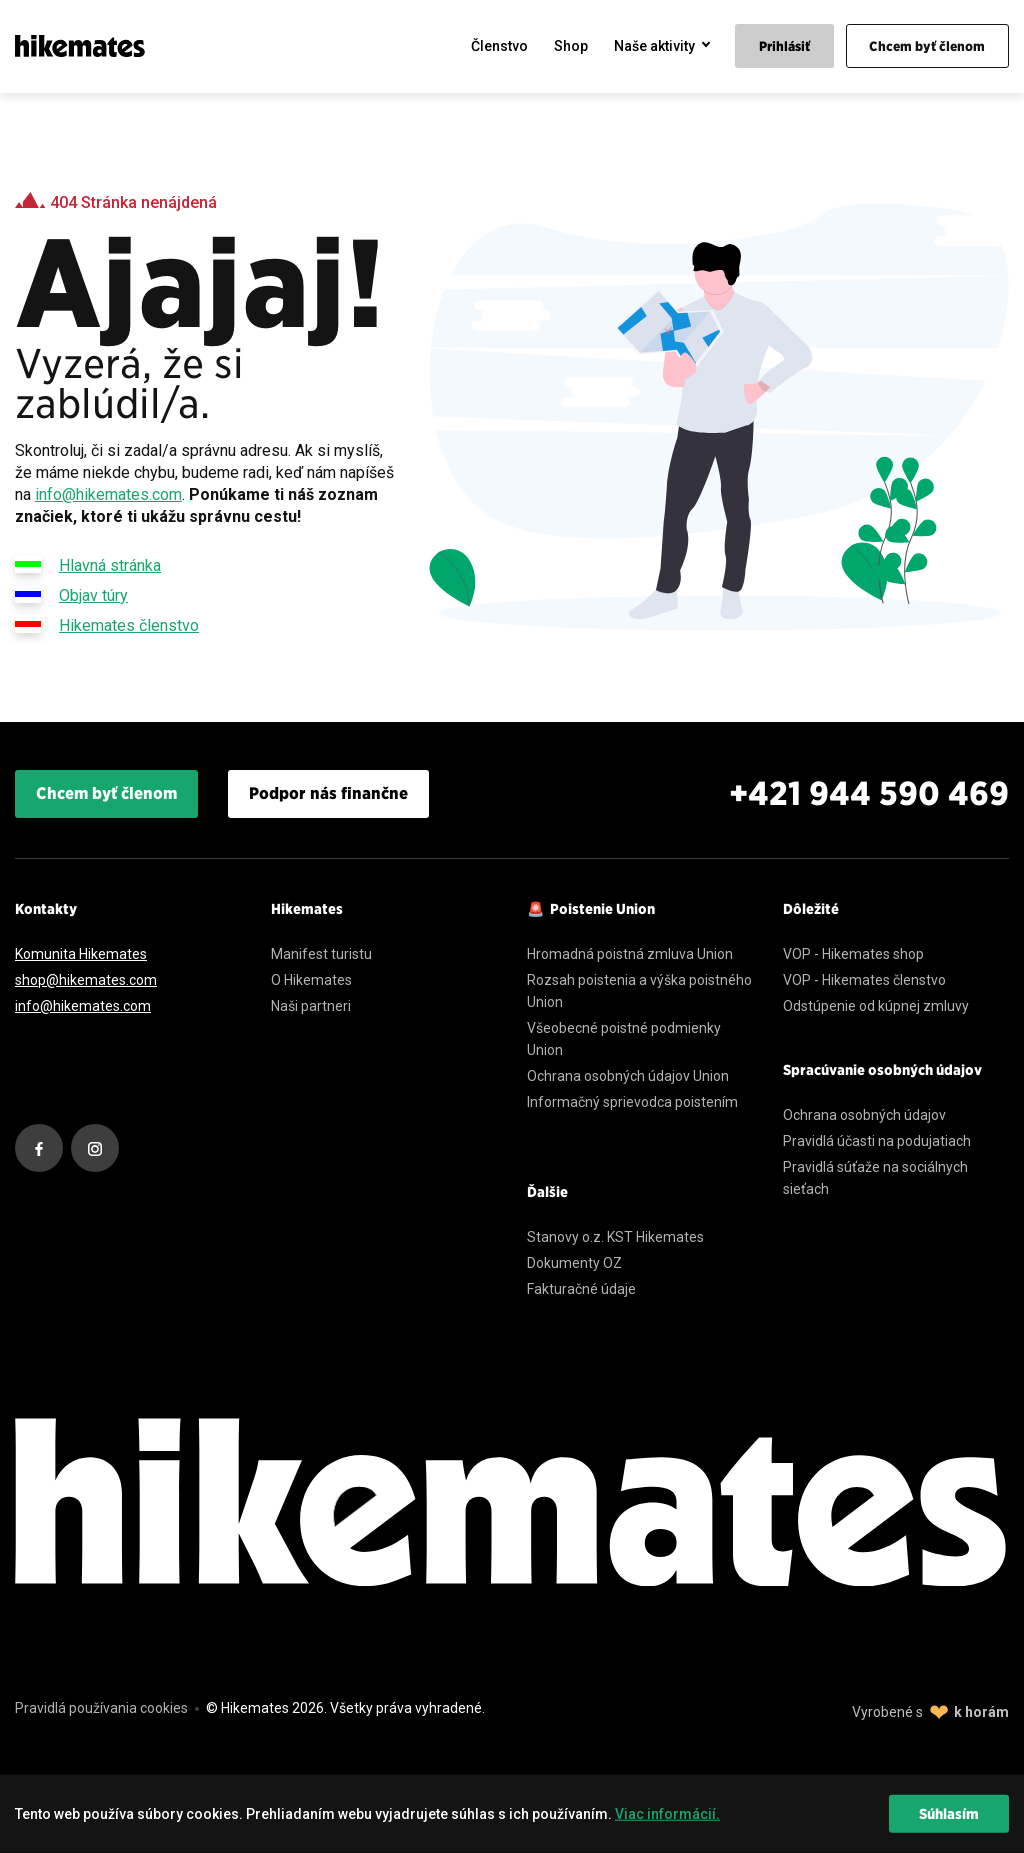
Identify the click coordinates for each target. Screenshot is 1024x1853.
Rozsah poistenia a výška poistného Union (639, 991)
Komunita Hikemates (81, 954)
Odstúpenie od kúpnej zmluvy (876, 1006)
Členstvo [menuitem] (499, 46)
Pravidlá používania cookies (101, 1708)
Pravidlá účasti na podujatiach (877, 1141)
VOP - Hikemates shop (853, 954)
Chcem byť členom (106, 793)
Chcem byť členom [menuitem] (927, 46)
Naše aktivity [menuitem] (654, 46)
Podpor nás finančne (328, 793)
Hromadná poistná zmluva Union (630, 954)
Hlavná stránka (88, 564)
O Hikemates (311, 980)
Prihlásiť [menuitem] (784, 46)
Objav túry (71, 594)
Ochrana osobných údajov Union (628, 1076)
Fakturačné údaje (581, 1289)
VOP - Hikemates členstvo (864, 980)
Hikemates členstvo (107, 624)
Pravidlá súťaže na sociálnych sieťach (875, 1178)
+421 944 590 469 (869, 793)
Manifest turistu (321, 954)
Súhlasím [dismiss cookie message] (949, 1814)
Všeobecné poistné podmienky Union (624, 1039)
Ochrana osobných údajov (864, 1115)
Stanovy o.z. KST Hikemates (615, 1237)
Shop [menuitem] (571, 46)
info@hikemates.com (108, 494)
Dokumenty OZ (574, 1263)
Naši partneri (311, 1006)
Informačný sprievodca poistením (632, 1102)
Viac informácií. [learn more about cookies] (667, 1814)
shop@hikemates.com (86, 980)
